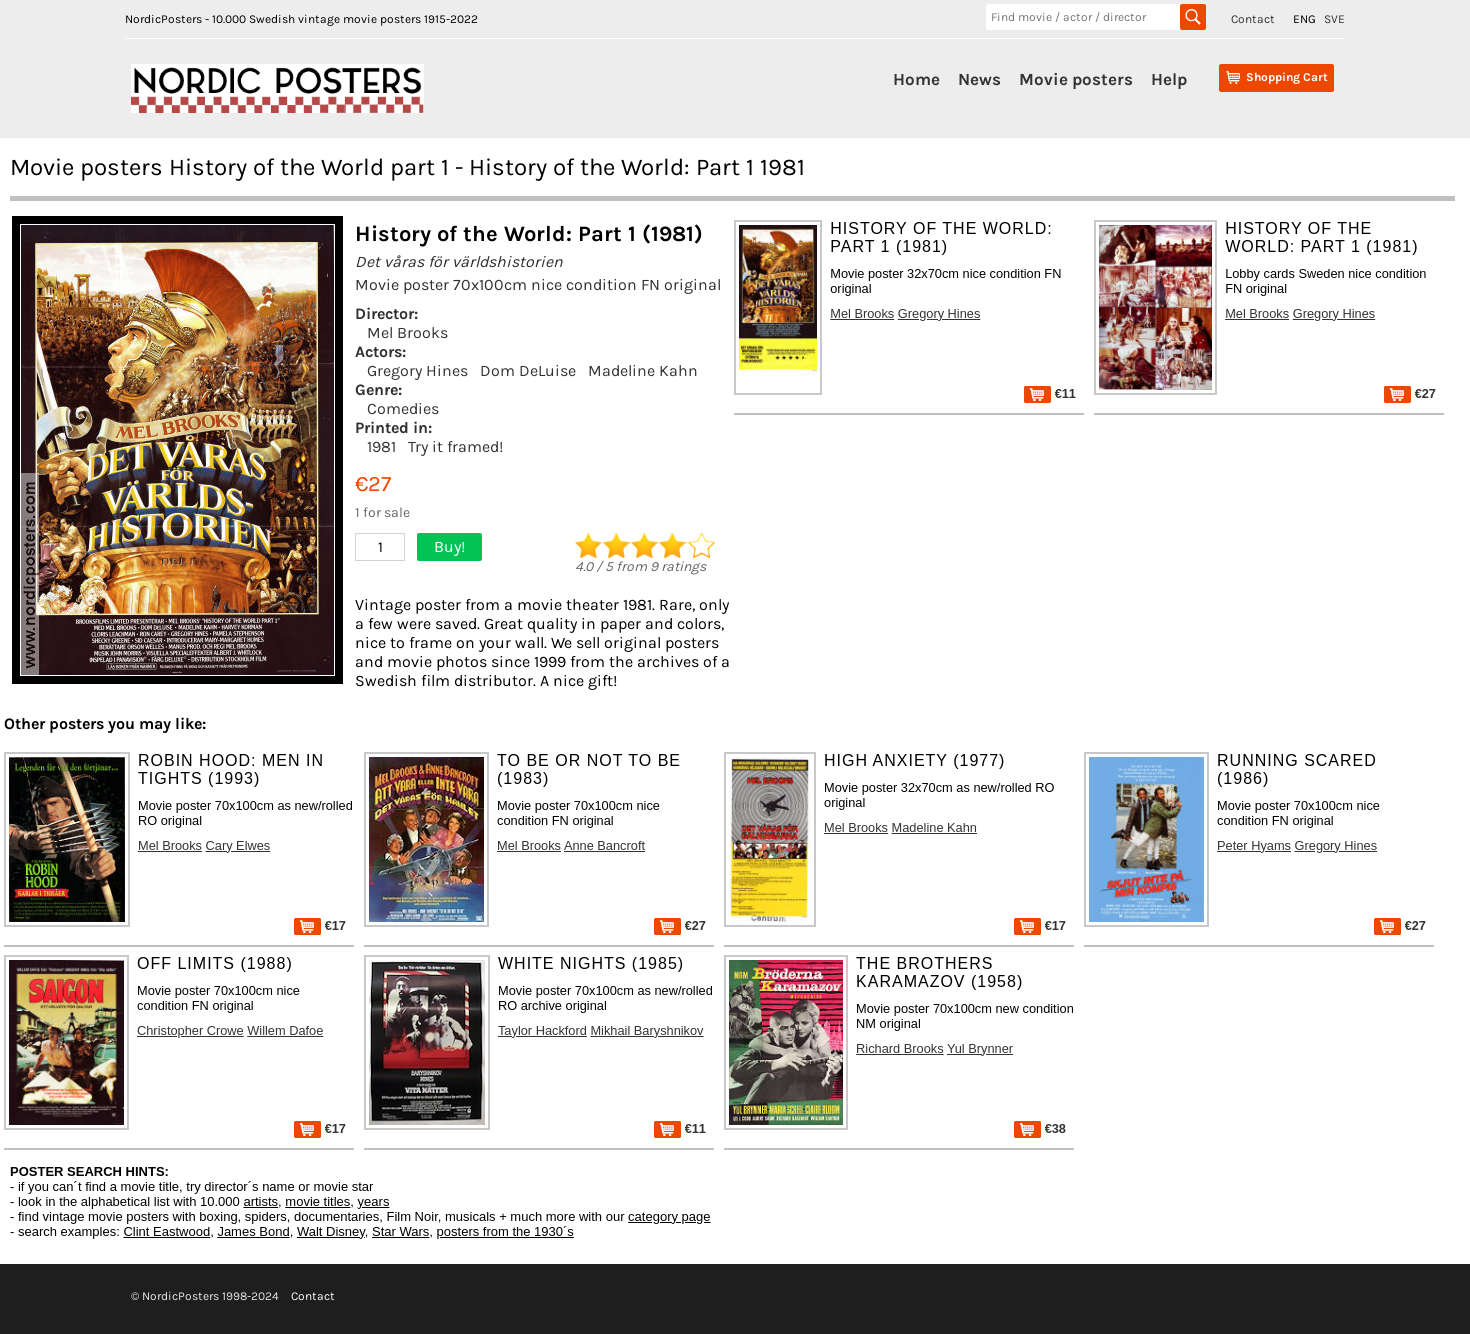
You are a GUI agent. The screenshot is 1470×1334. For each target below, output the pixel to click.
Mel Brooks (407, 332)
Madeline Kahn (643, 370)
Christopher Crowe (190, 1030)
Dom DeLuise (528, 370)
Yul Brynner (980, 1048)
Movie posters (1076, 79)
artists (260, 1201)
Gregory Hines (417, 370)
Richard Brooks (899, 1048)
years (374, 1201)
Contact (1253, 19)
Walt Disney (331, 1231)
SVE (1334, 19)
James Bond (253, 1231)
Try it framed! (455, 446)
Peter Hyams (1254, 845)
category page (669, 1216)
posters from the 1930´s (505, 1231)
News (979, 79)
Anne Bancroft (604, 845)
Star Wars (400, 1231)
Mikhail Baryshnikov (646, 1030)
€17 (320, 925)
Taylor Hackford (542, 1030)
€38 (1040, 1128)
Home (916, 79)
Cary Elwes (238, 845)
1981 (381, 446)
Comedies (403, 408)
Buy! (449, 546)
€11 (1050, 393)
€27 (1410, 393)
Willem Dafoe (285, 1030)
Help (1169, 79)
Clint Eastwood (166, 1231)
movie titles (317, 1201)
